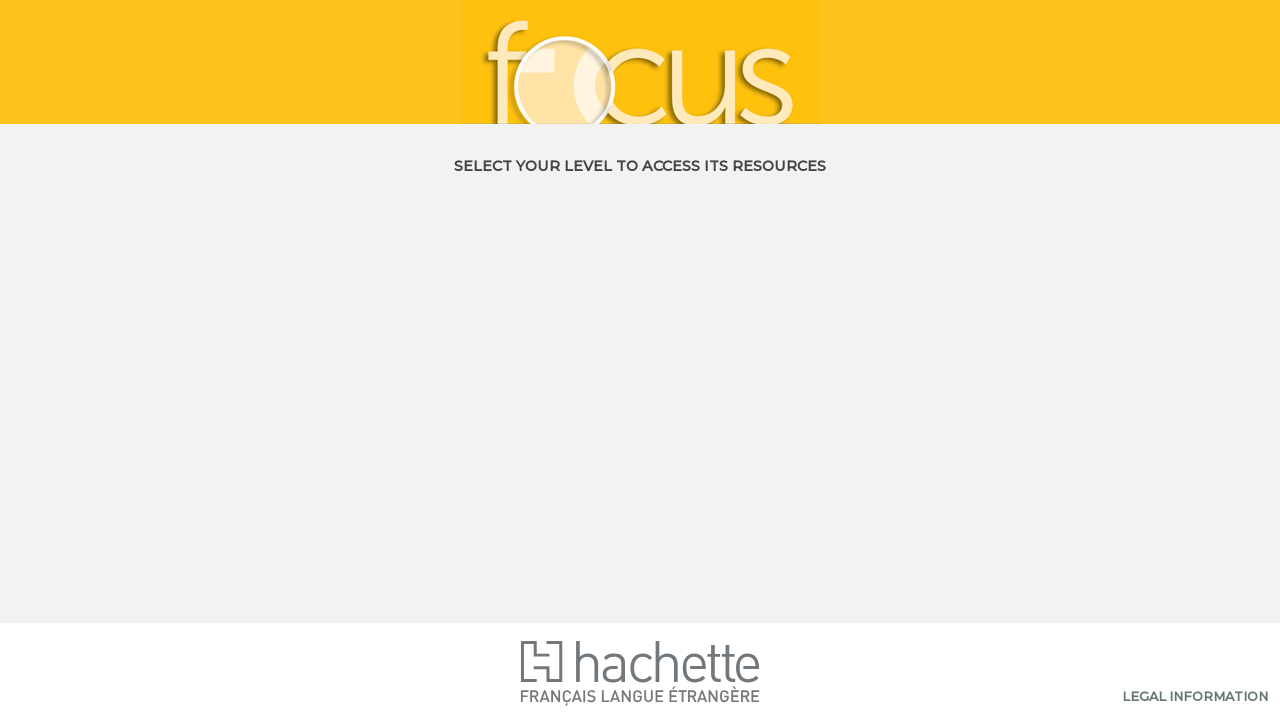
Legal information (1195, 696)
